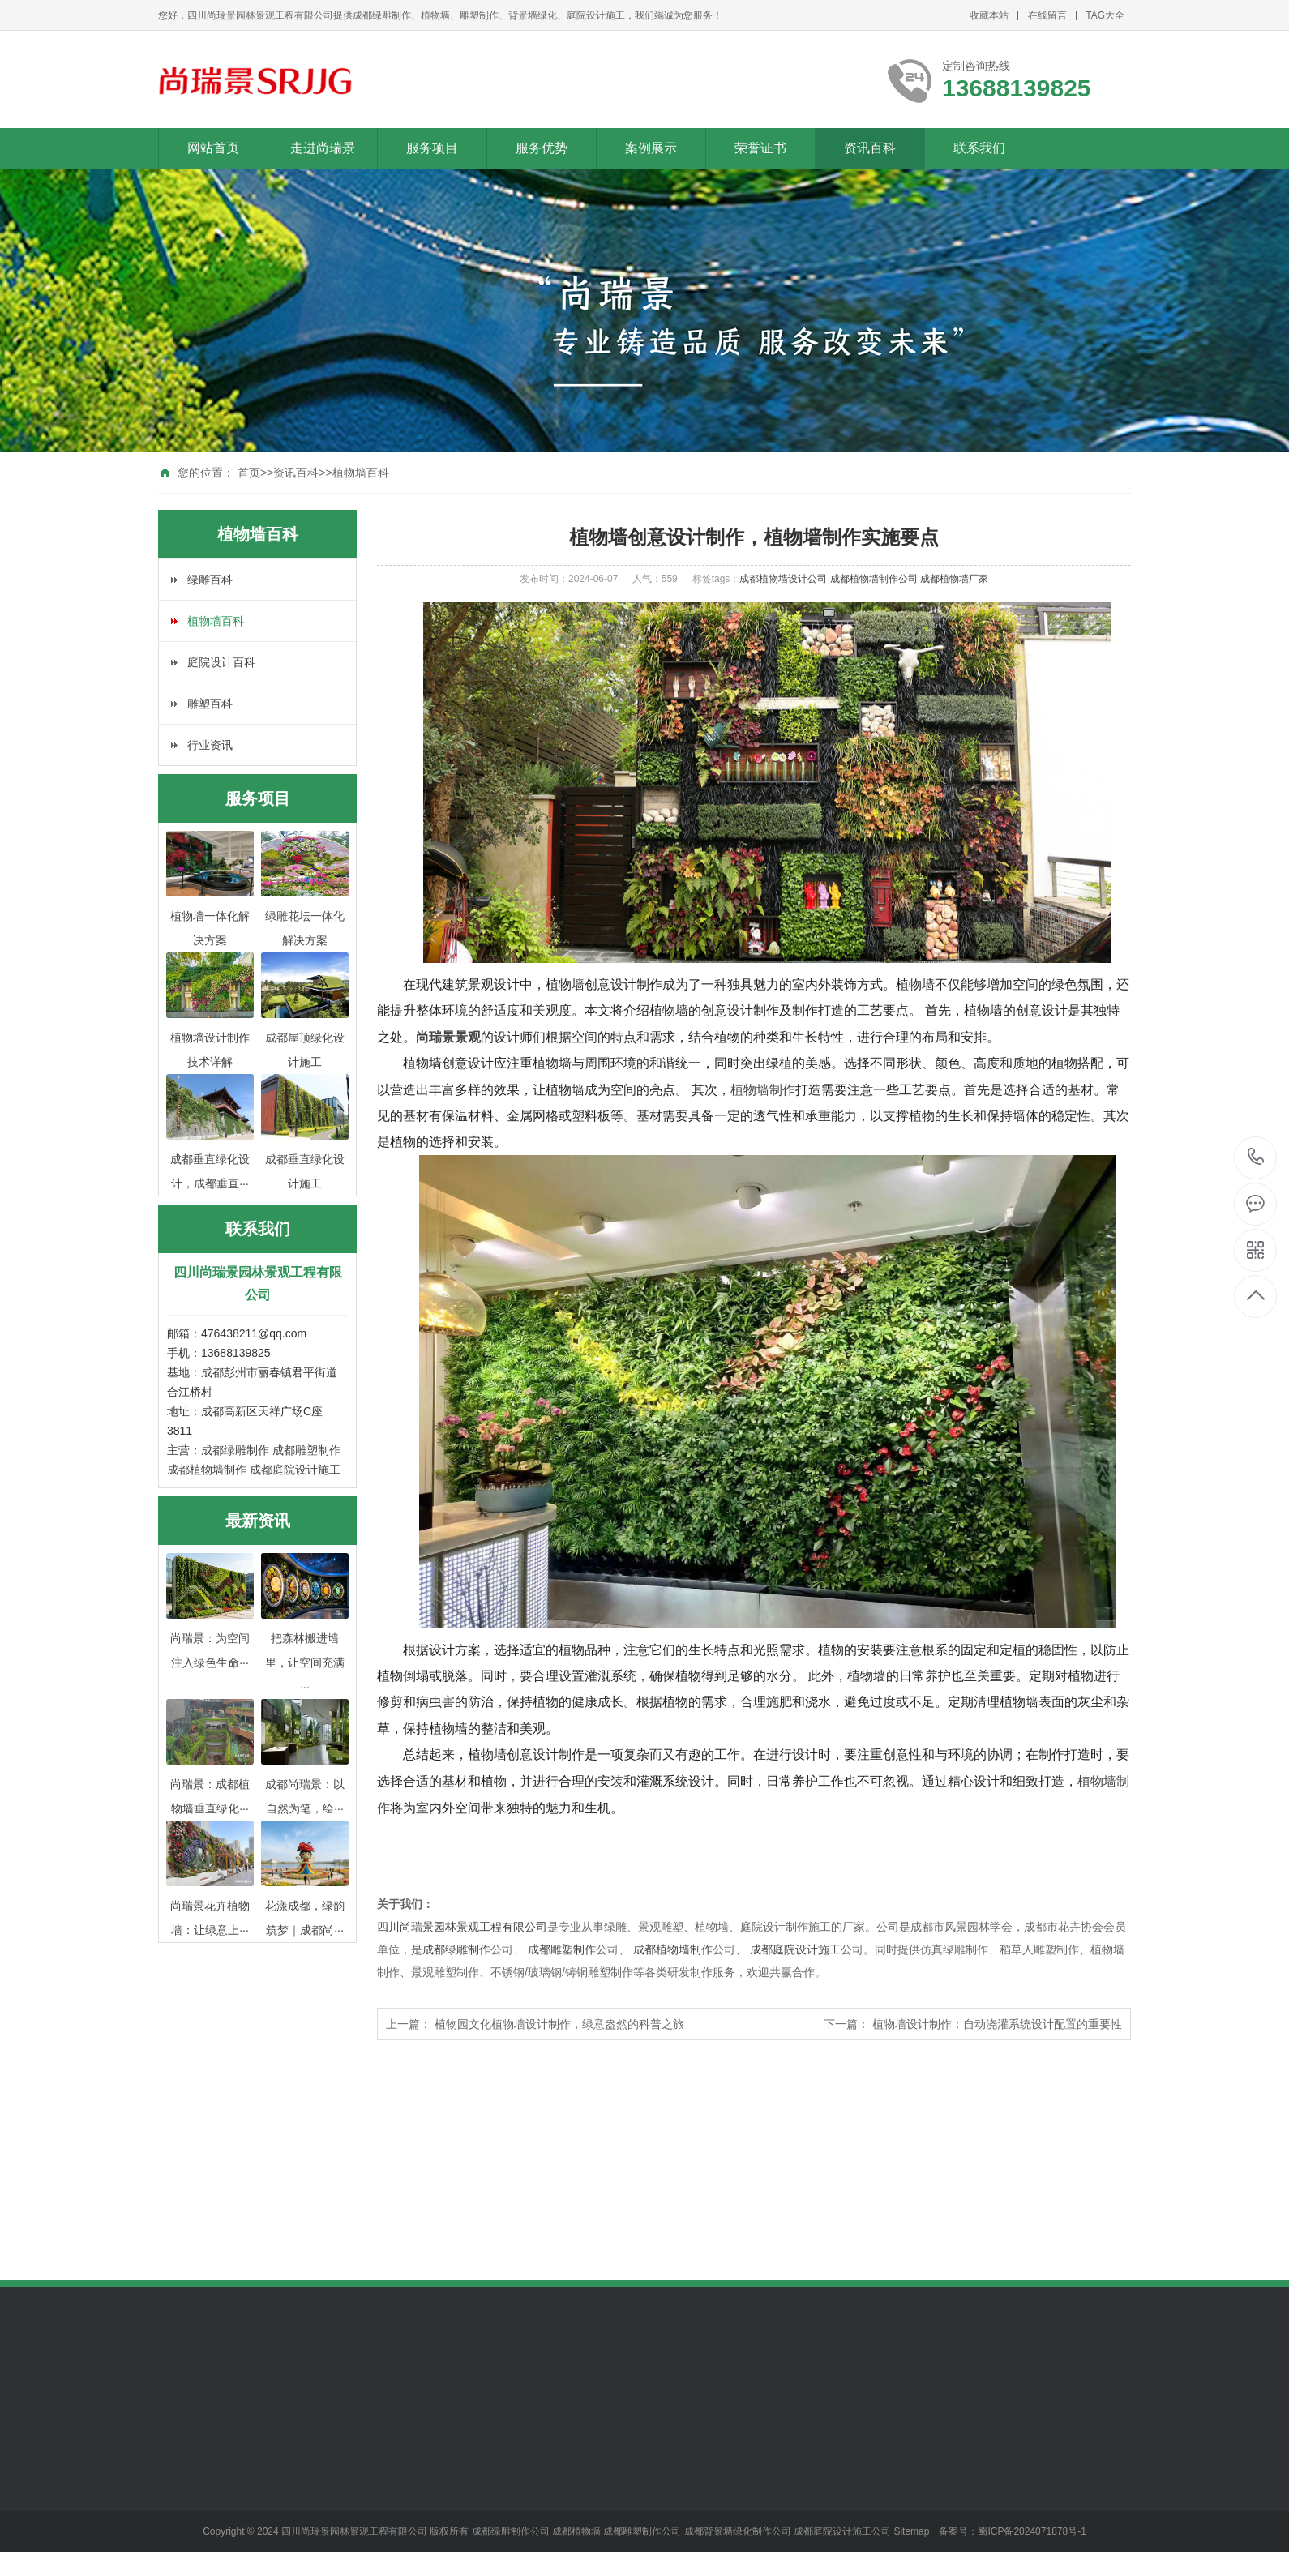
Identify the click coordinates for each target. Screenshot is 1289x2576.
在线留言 (1047, 15)
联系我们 (979, 148)
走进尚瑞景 (322, 148)
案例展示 (651, 148)
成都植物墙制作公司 (875, 578)
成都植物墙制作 (206, 1469)
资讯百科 (870, 148)
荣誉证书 (760, 148)
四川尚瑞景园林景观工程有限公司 (462, 1926)
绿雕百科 (210, 579)
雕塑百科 (210, 703)
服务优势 (541, 148)
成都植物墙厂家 (954, 578)
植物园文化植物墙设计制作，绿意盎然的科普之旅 (559, 2024)
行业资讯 (210, 744)
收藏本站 (989, 15)
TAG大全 (1105, 15)
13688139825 (1256, 1157)
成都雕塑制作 (306, 1450)
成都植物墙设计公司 (784, 578)
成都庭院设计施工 (295, 1469)
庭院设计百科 (221, 662)
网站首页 (213, 148)
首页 (249, 472)
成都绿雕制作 (235, 1450)
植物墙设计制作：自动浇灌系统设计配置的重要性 (997, 2024)
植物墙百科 (360, 472)
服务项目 (432, 148)
